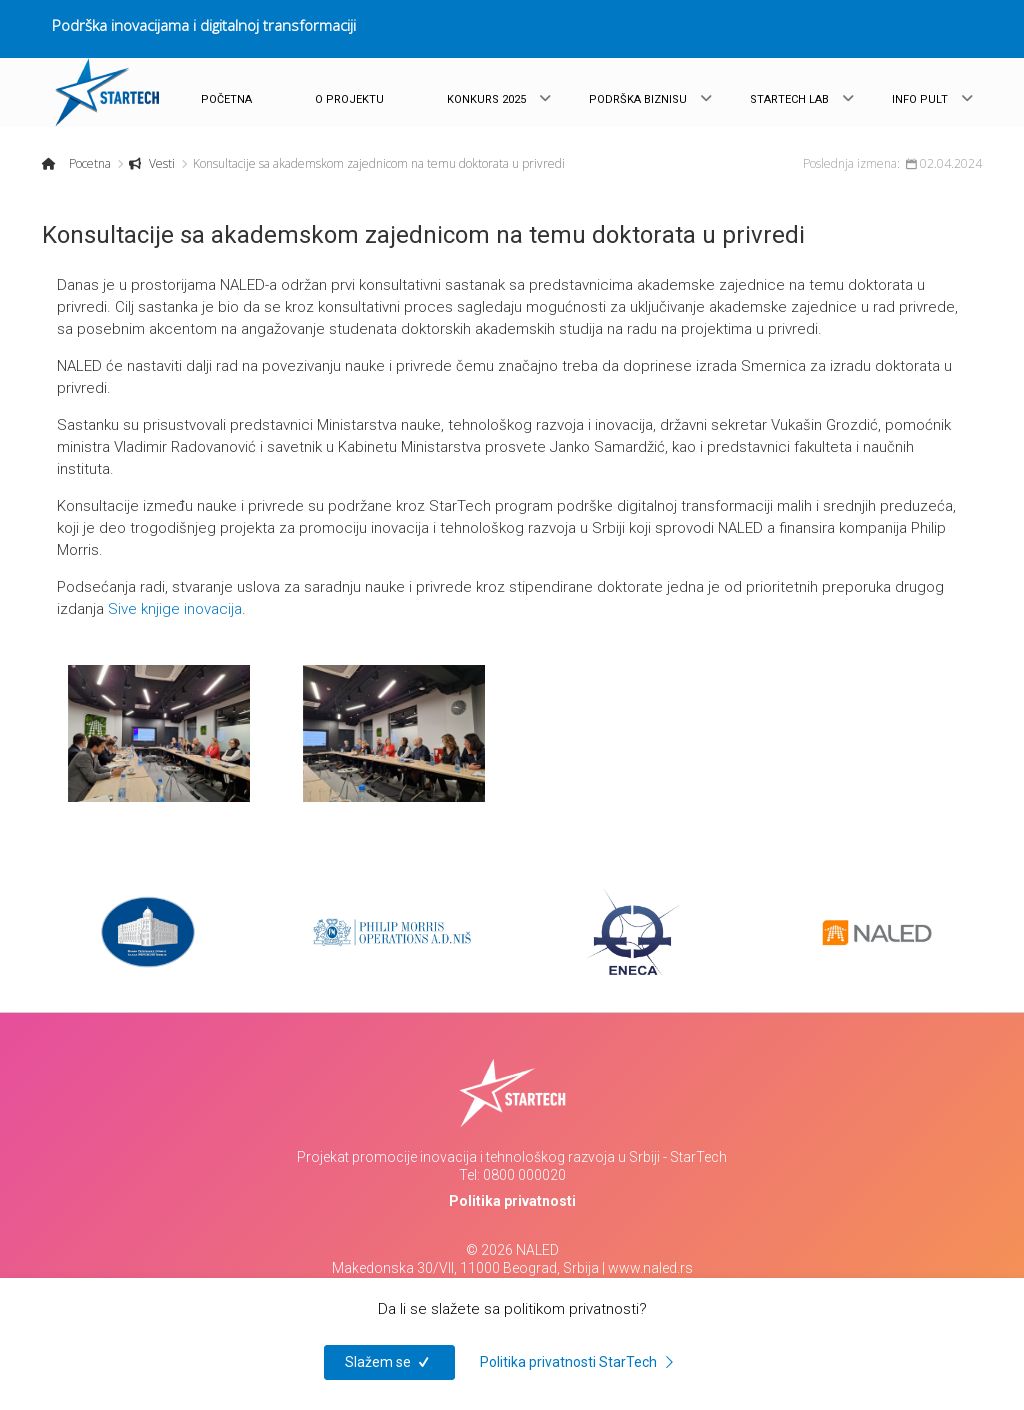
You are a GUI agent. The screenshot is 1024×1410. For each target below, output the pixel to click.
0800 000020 (524, 1175)
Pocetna (88, 163)
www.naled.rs (650, 1268)
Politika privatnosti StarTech (580, 1362)
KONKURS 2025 (486, 99)
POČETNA (226, 99)
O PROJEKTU (349, 99)
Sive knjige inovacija (175, 609)
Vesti (160, 163)
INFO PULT (920, 99)
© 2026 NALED (512, 1250)
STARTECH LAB (789, 99)
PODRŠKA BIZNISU (638, 99)
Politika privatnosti (512, 1201)
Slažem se (389, 1362)
